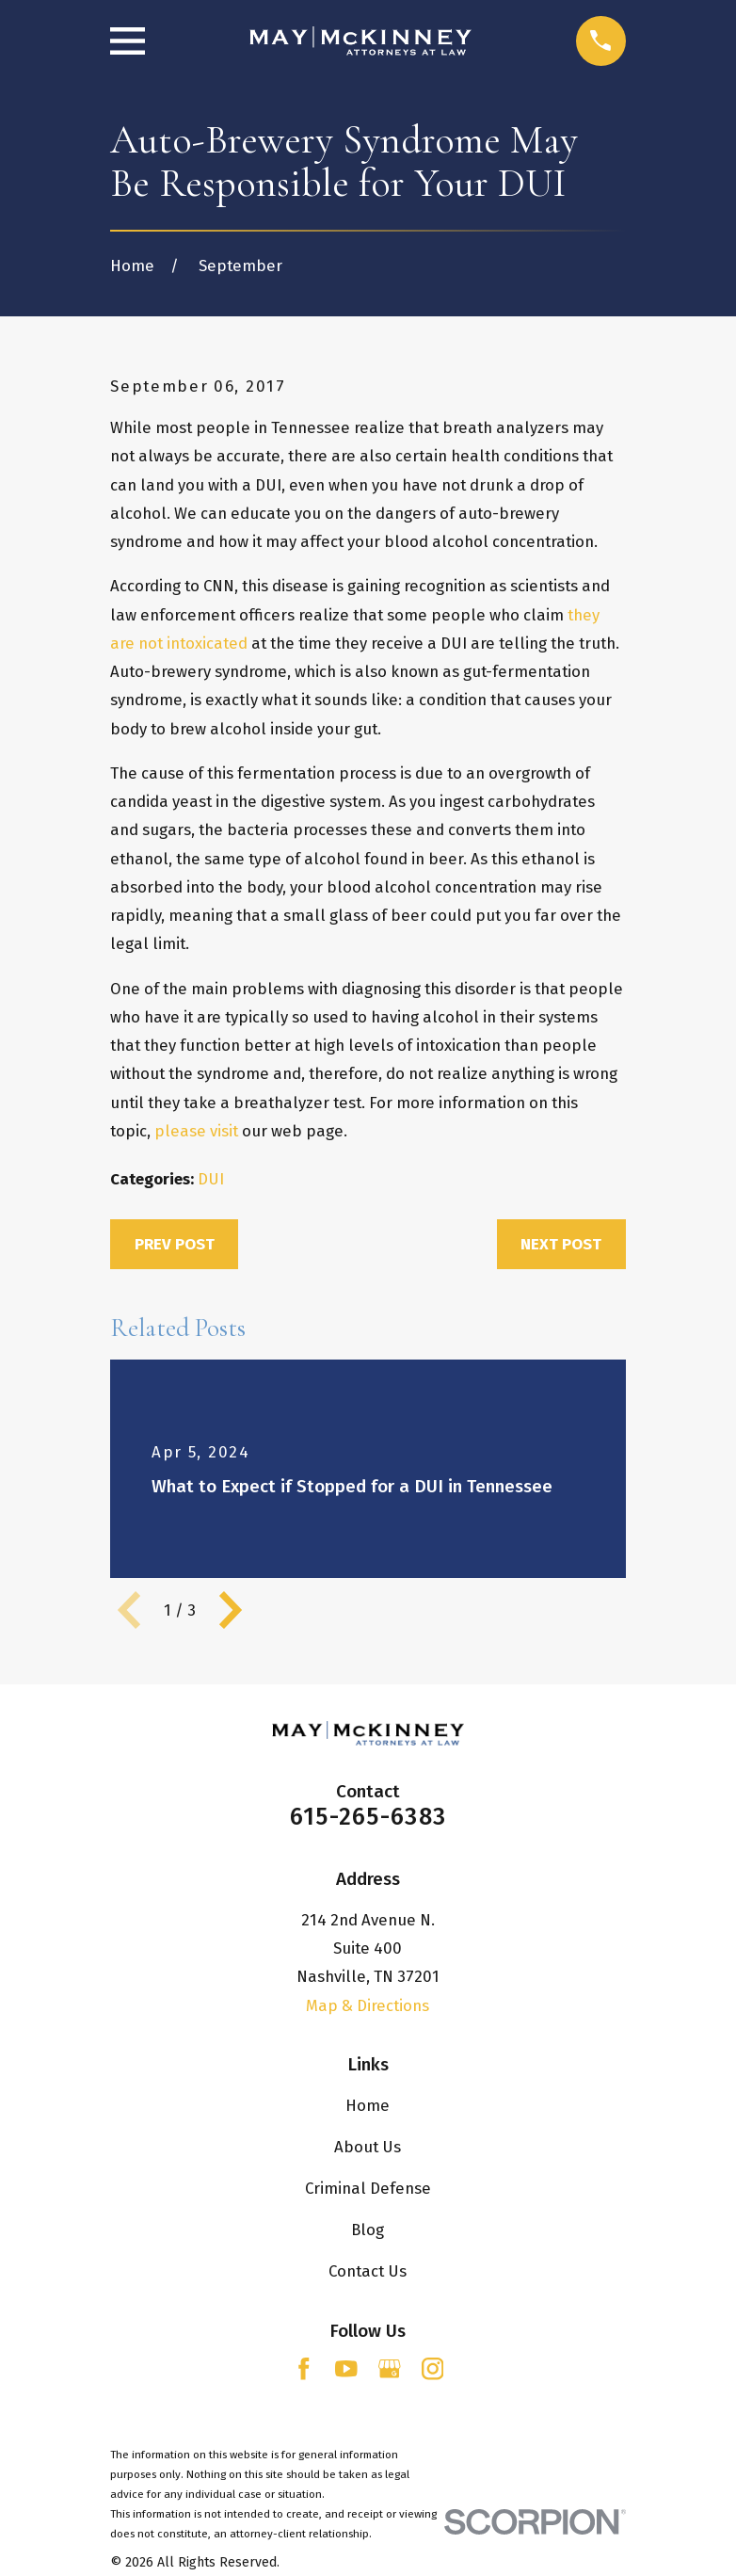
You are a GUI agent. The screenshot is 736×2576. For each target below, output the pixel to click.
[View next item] (230, 1610)
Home (367, 2105)
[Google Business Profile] (389, 2369)
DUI (211, 1178)
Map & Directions (367, 2005)
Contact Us (367, 2271)
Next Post (560, 1243)
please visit (196, 1130)
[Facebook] (304, 2369)
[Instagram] (433, 2369)
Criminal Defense (368, 2188)
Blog (367, 2229)
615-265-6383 (368, 1816)
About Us (367, 2146)
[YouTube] (346, 2369)
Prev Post (175, 1243)
